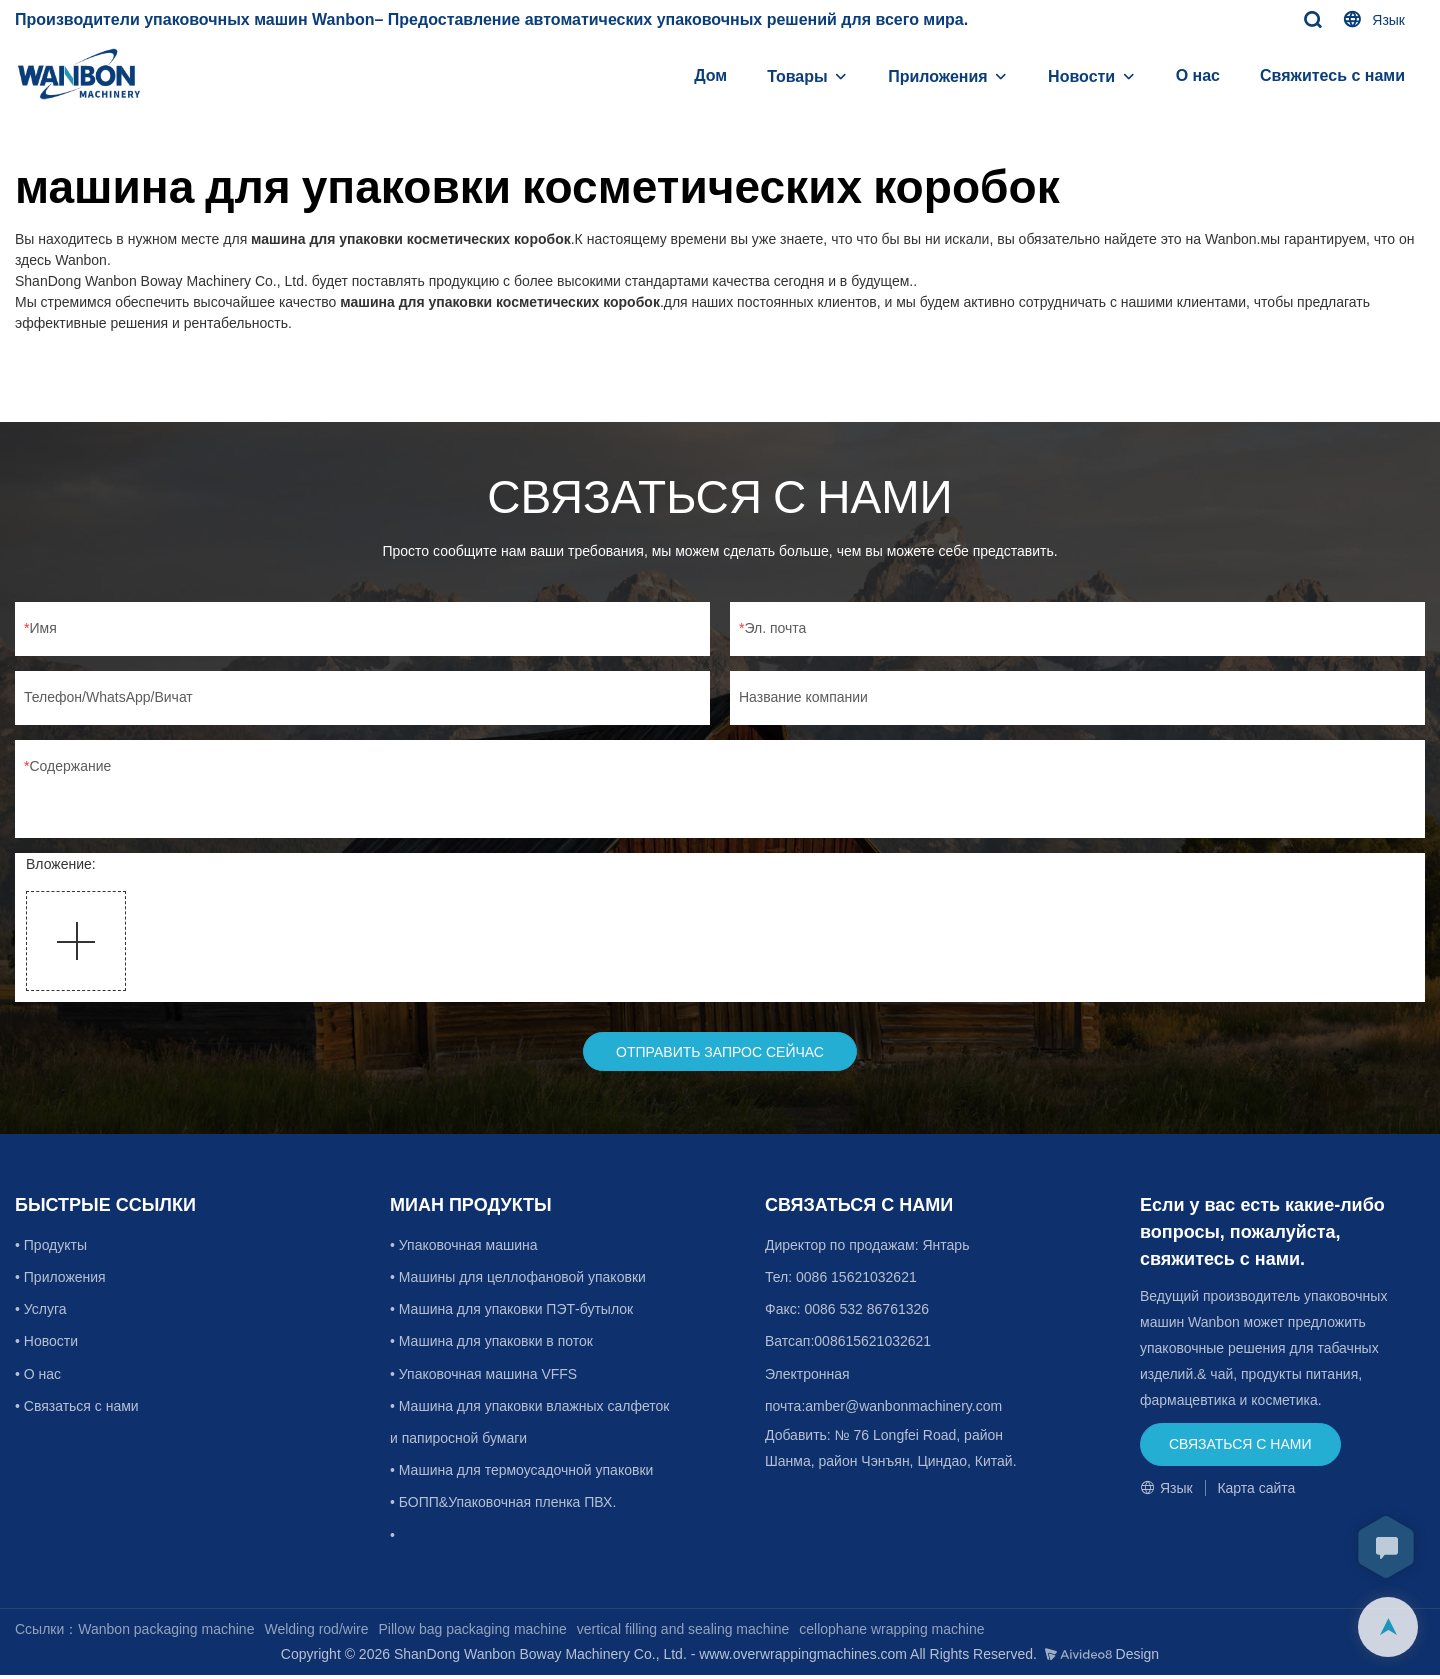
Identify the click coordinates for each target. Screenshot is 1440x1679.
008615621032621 (872, 1345)
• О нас (38, 1377)
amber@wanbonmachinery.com (903, 1409)
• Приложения (62, 1280)
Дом (710, 75)
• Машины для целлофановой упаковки (518, 1280)
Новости (1081, 76)
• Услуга (42, 1313)
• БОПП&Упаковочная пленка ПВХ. (503, 1506)
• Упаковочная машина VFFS (483, 1377)
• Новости (48, 1345)
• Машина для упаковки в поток (491, 1345)
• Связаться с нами (77, 1409)
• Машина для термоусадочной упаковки (521, 1473)
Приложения (938, 76)
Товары (797, 76)
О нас (1198, 75)
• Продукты (53, 1248)
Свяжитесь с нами (1332, 75)
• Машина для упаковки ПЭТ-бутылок (511, 1313)
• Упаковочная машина (464, 1248)
